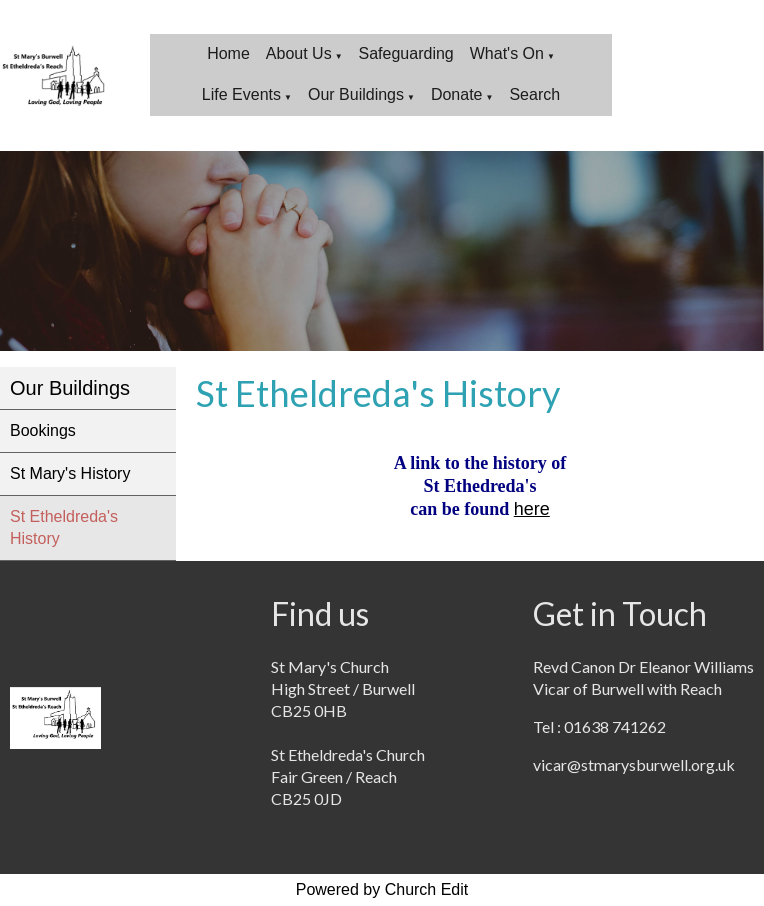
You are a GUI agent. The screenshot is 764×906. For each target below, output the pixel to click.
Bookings (43, 430)
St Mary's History (70, 473)
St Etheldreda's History (64, 527)
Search (534, 94)
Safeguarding (406, 53)
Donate (457, 94)
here (532, 509)
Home (228, 53)
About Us (299, 53)
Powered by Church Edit (382, 889)
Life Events (241, 94)
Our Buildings (356, 94)
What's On (507, 53)
